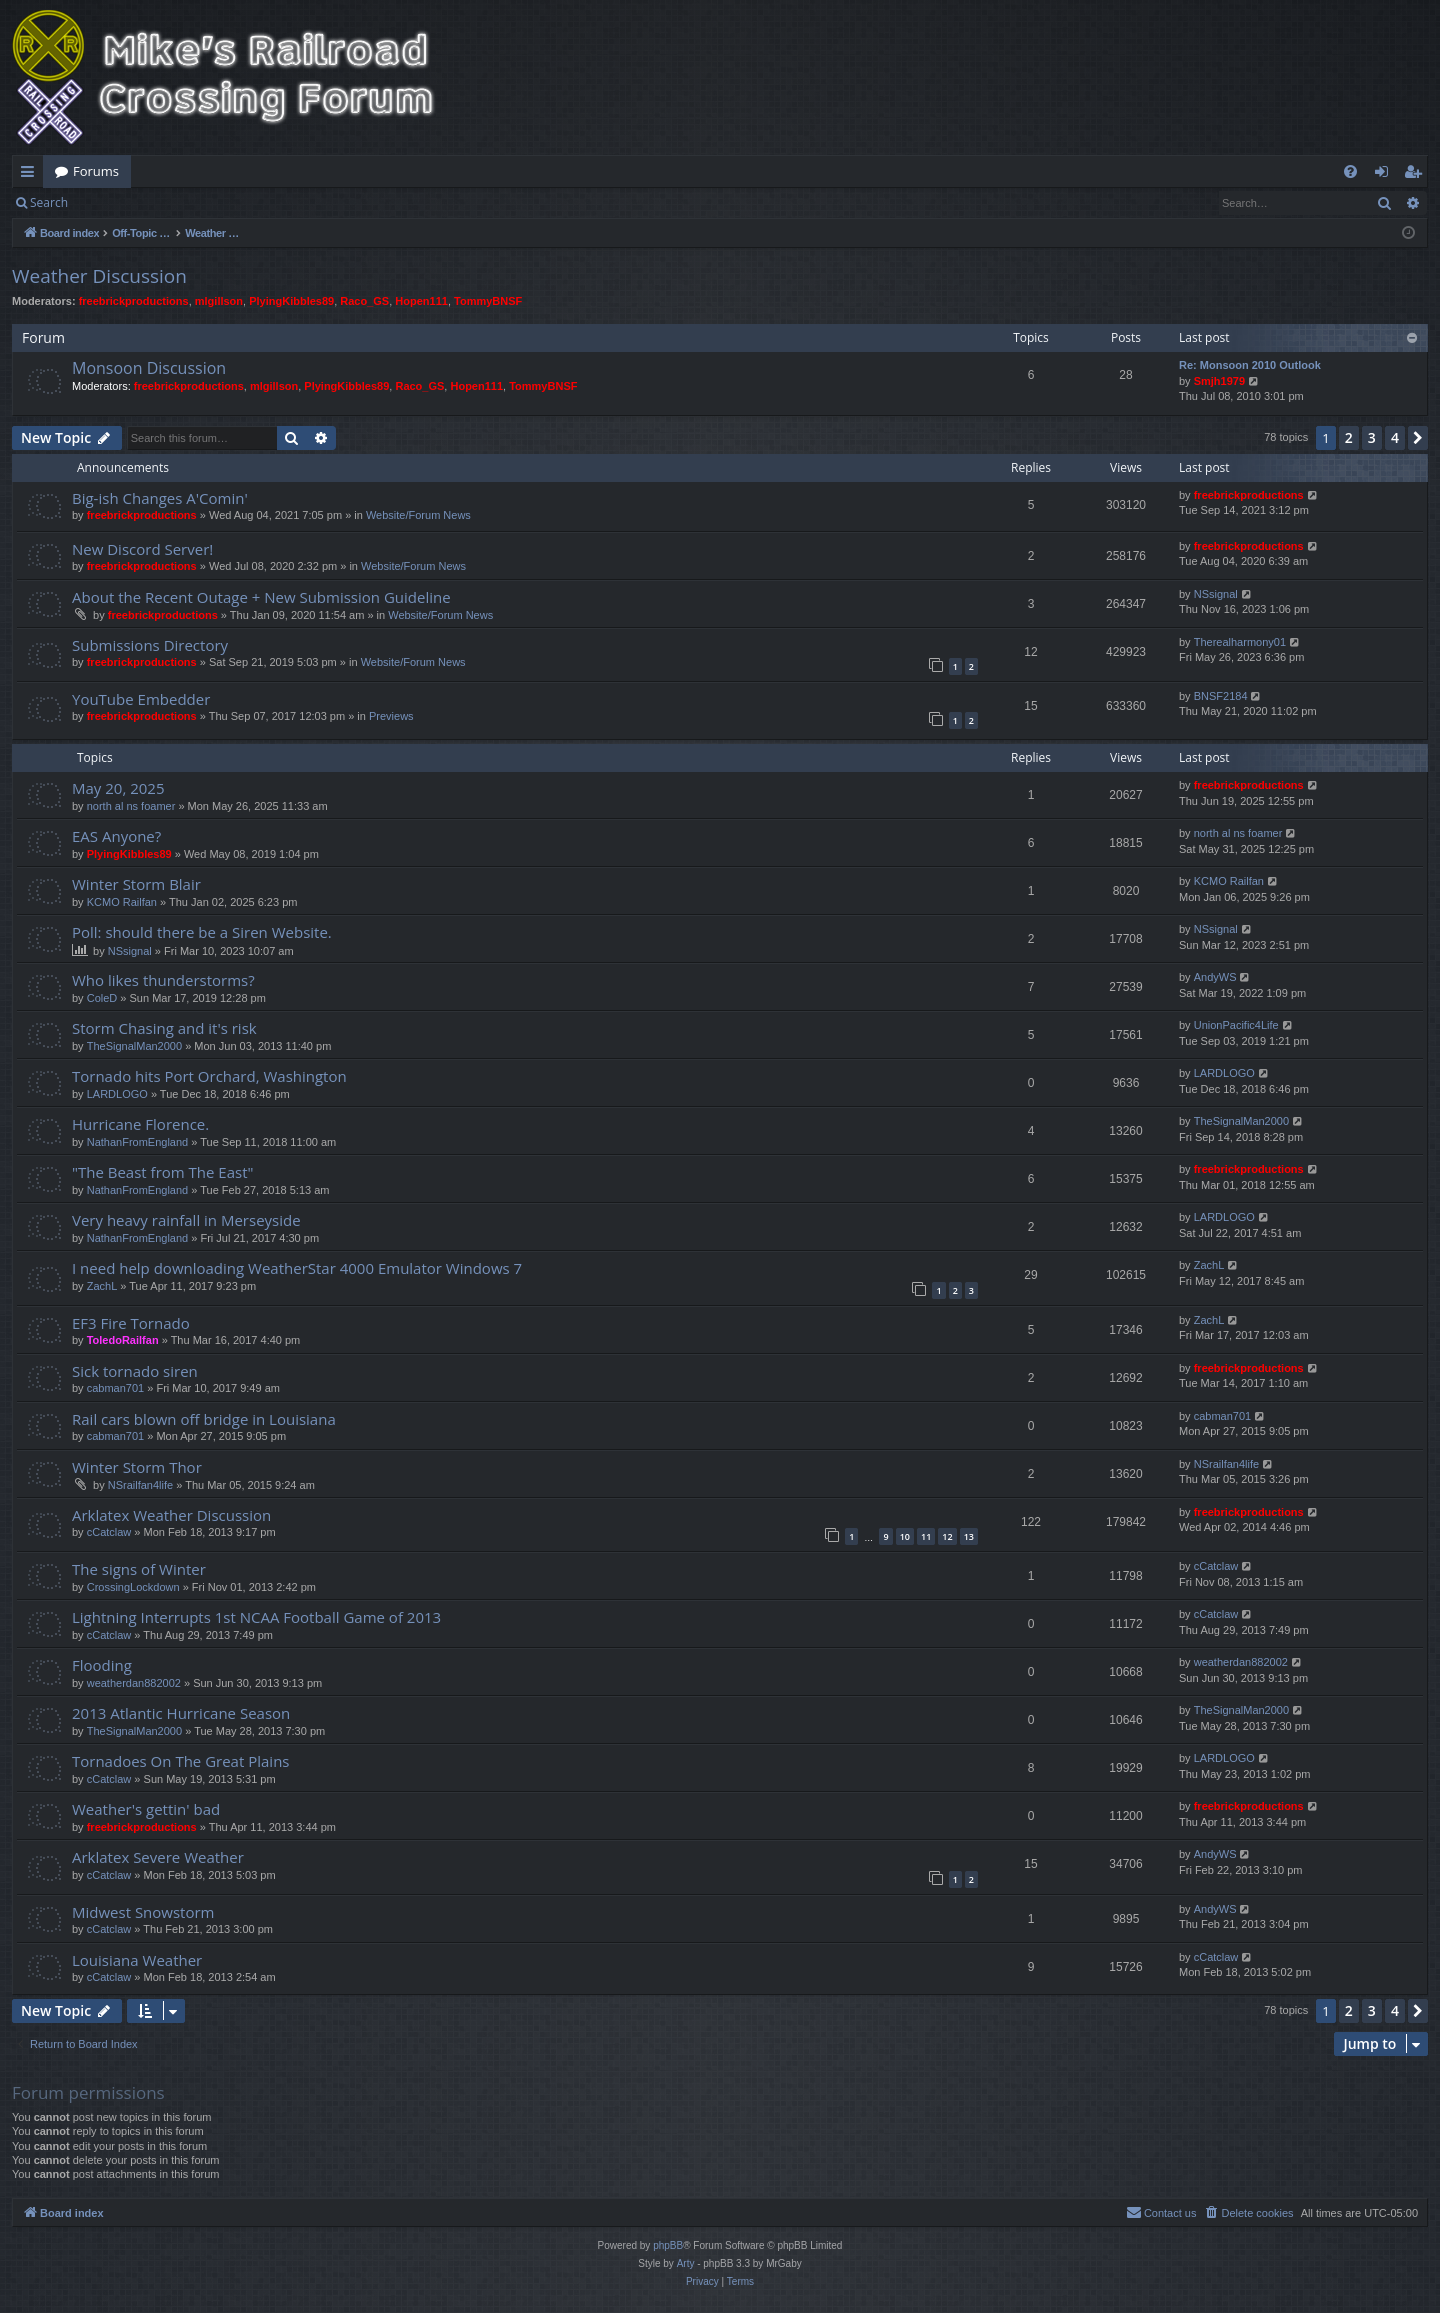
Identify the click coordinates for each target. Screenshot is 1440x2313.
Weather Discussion (99, 276)
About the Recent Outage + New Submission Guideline (261, 597)
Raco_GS (364, 301)
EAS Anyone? (116, 836)
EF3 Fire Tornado (131, 1323)
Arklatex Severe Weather (158, 1857)
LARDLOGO (117, 1094)
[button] (1418, 438)
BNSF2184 (1221, 696)
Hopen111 (421, 301)
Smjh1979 (1219, 381)
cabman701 (116, 1388)
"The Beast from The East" (163, 1172)
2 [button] (1349, 437)
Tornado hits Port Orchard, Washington (209, 1076)
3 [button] (1372, 437)
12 (947, 1536)
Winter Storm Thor (137, 1467)
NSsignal (1216, 594)
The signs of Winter (139, 1569)
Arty (686, 2263)
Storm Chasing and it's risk (164, 1028)
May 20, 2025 (118, 788)
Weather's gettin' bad (146, 1809)
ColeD (102, 998)
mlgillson (219, 301)
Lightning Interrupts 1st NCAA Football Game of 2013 (256, 1617)
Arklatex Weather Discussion (171, 1515)
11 (926, 1536)
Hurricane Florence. (140, 1124)
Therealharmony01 (1240, 642)
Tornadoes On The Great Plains (180, 1761)
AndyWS (1215, 977)
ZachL (102, 1286)
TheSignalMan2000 (134, 1046)
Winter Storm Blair (136, 884)
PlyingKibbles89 (291, 301)
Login (112, 202)
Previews (391, 716)
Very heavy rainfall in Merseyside (186, 1220)
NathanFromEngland (138, 1142)
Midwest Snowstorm (143, 1912)
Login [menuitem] (1385, 175)
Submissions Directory (150, 645)
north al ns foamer (131, 806)
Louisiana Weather (137, 1960)
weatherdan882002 (134, 1683)
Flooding (102, 1665)
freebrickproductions (134, 301)
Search (49, 202)
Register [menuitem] (1417, 175)
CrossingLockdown (133, 1587)
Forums (96, 171)
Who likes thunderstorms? (163, 980)
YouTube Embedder (141, 699)
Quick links (31, 175)
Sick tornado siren (135, 1371)
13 (969, 1536)
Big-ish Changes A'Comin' (160, 498)
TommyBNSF (488, 301)
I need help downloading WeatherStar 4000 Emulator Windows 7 (297, 1268)
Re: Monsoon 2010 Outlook (1250, 365)
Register (178, 202)
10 (905, 1536)
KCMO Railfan (122, 902)
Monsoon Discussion (149, 368)
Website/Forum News (418, 515)
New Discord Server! (142, 549)
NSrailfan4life (140, 1485)
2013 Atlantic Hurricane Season (181, 1713)
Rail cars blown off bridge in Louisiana (204, 1419)
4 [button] (1395, 437)
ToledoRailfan (123, 1340)
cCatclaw (109, 1532)
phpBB (668, 2245)
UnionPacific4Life (1236, 1025)
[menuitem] (1350, 171)
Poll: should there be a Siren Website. (202, 932)
